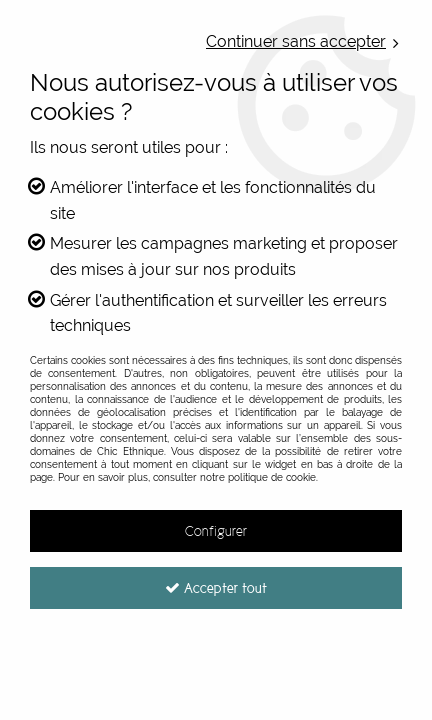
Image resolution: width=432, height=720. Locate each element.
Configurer (216, 531)
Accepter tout (216, 588)
